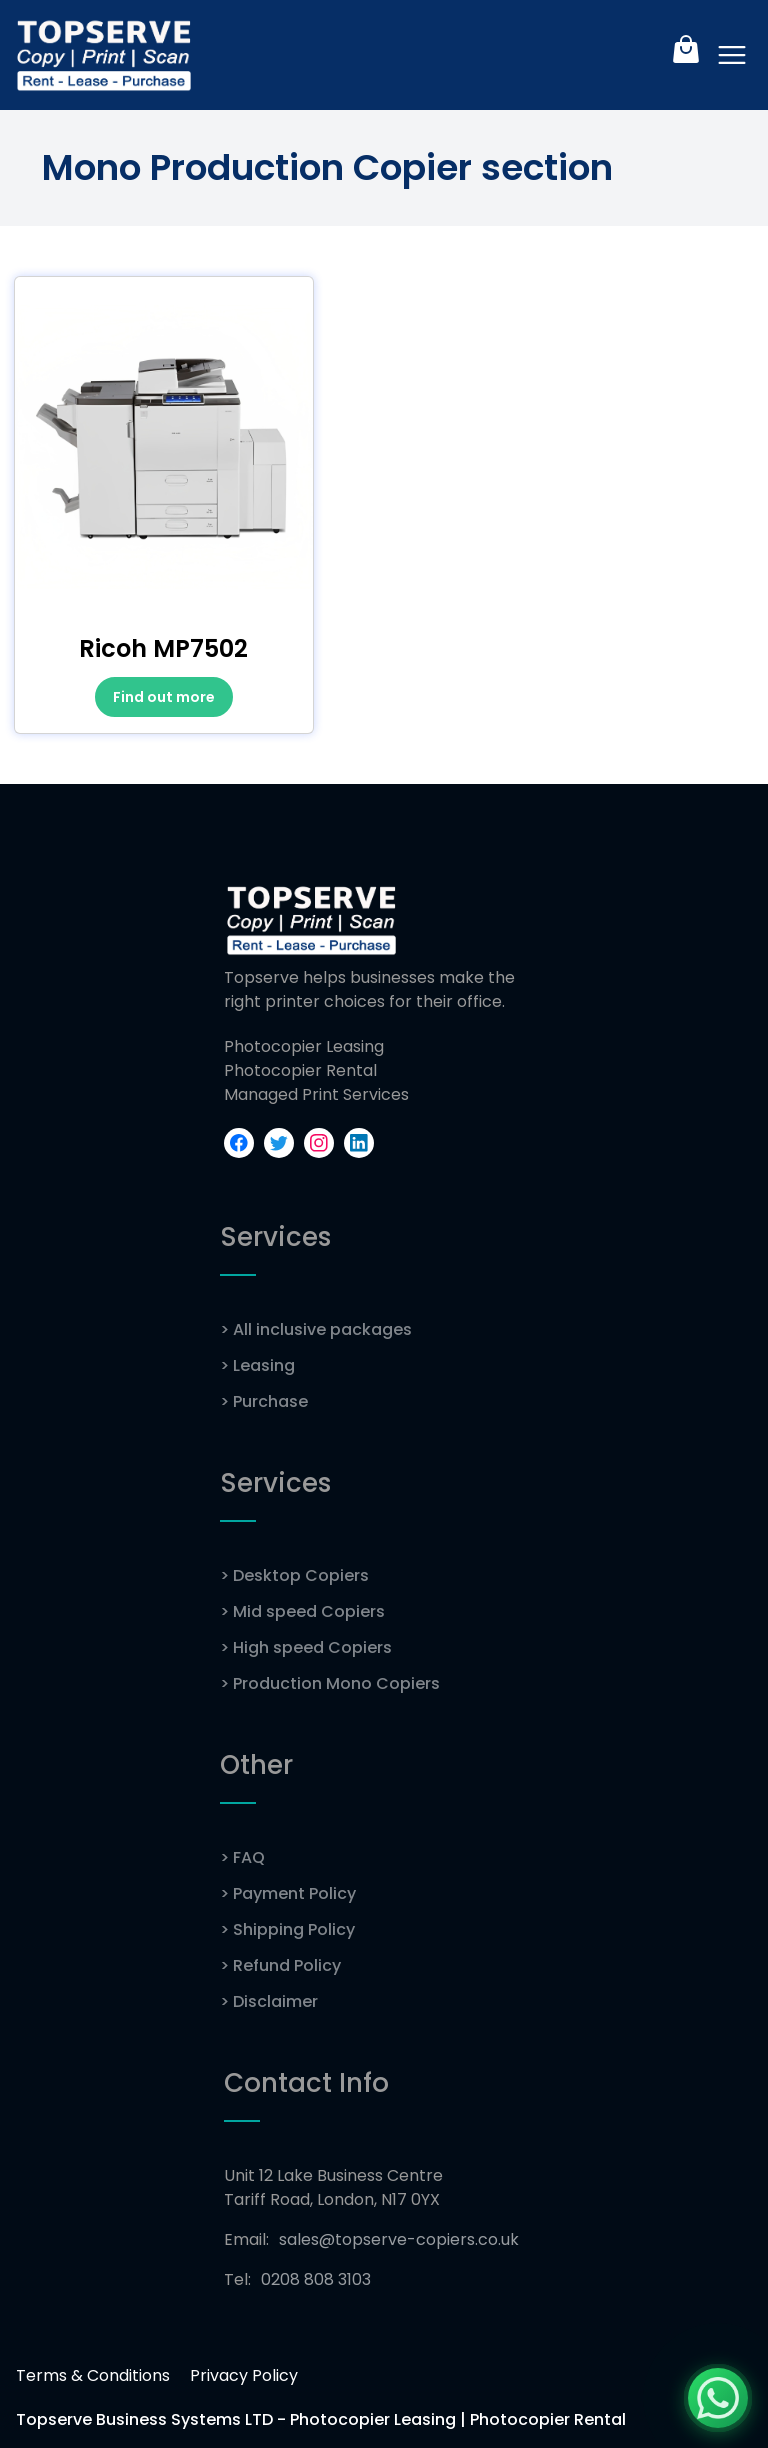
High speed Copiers (306, 1647)
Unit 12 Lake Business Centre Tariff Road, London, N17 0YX (333, 2187)
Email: (371, 2239)
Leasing (257, 1365)
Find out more (164, 697)
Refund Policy (280, 1965)
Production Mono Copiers (330, 1683)
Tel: (297, 2279)
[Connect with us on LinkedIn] (359, 1143)
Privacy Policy (244, 2375)
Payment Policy (288, 1893)
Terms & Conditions (93, 2375)
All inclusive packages (316, 1329)
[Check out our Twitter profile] (279, 1143)
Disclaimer (269, 2001)
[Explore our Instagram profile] (319, 1143)
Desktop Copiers (294, 1575)
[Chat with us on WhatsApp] (718, 2398)
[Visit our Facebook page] (239, 1143)
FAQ (242, 1857)
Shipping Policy (287, 1929)
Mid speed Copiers (302, 1611)
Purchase (264, 1401)
